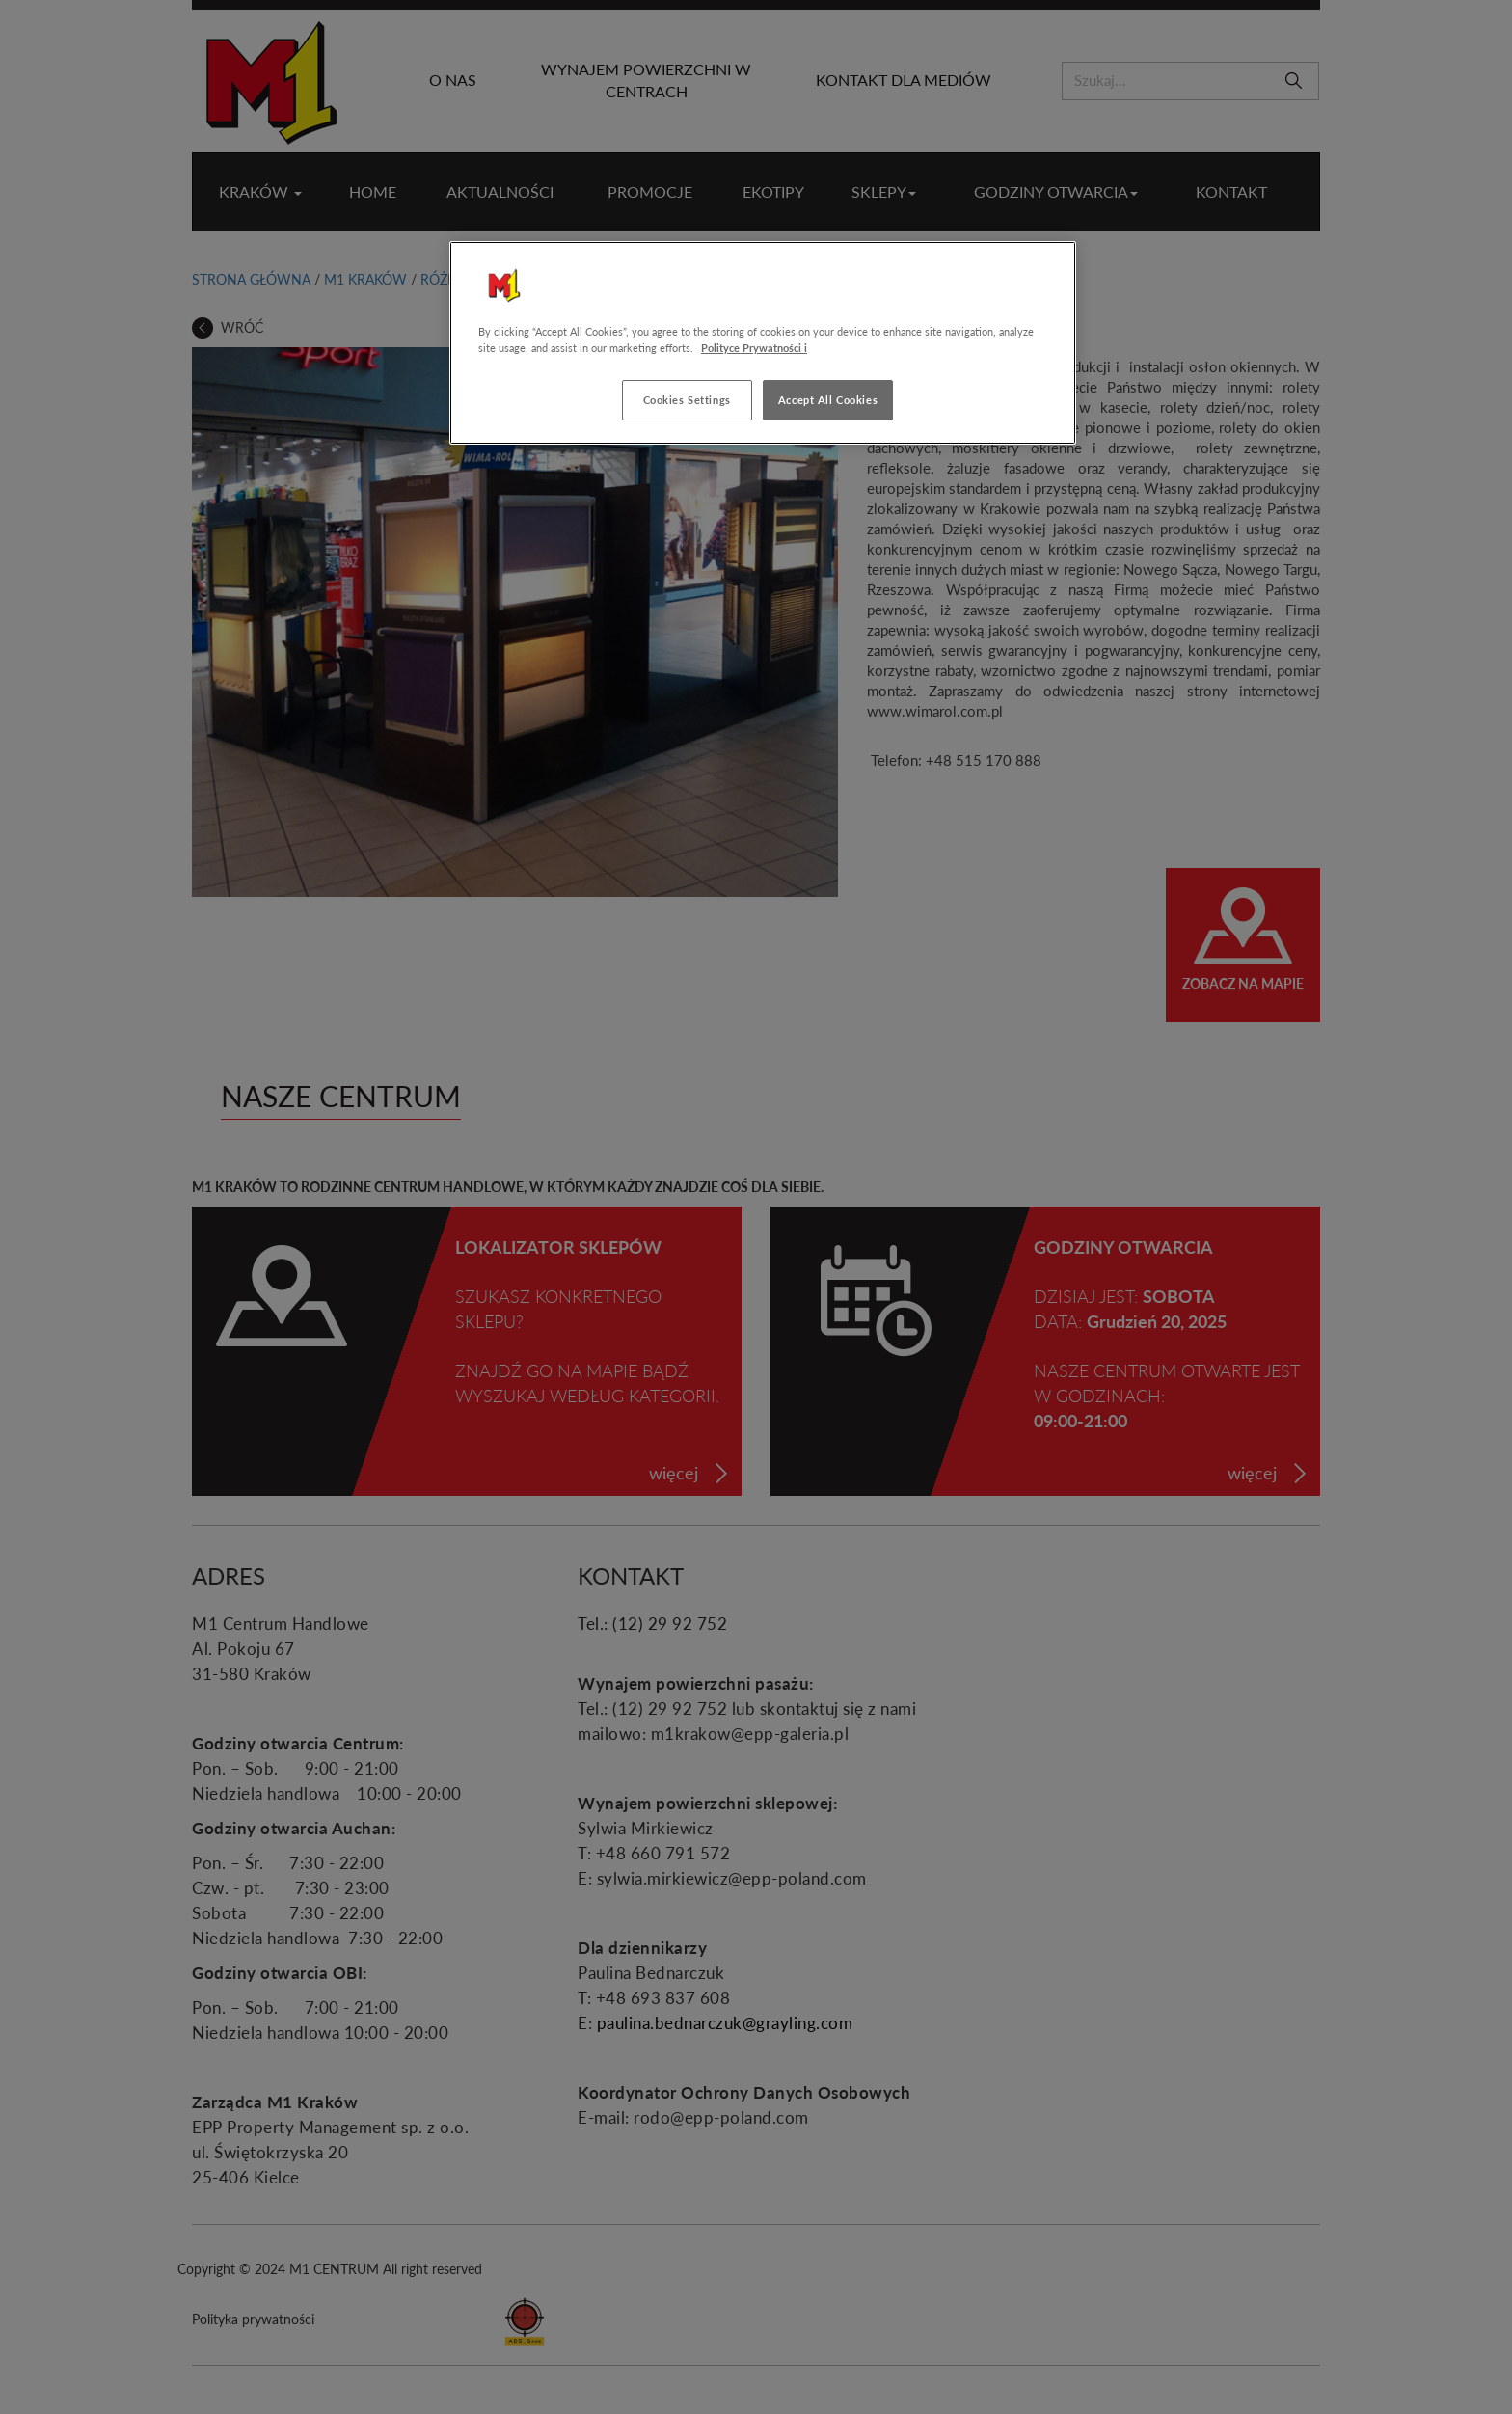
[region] (762, 343)
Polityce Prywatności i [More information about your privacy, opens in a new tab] (754, 347)
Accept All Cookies (828, 399)
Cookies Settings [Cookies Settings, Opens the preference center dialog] (687, 399)
